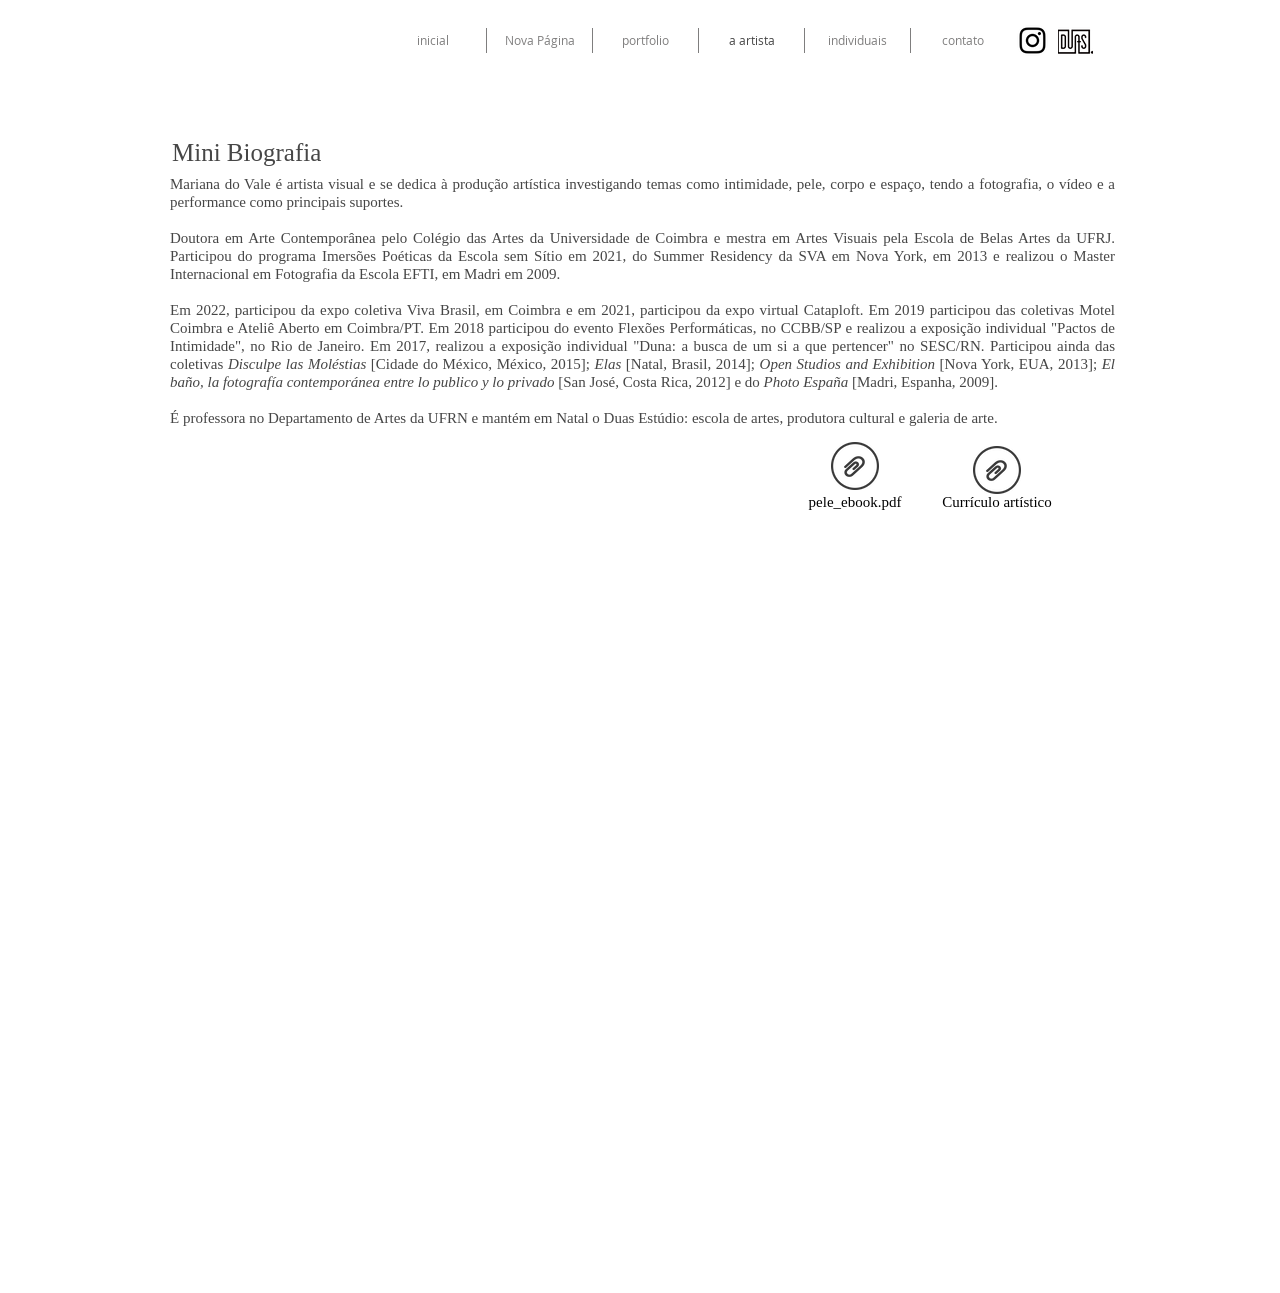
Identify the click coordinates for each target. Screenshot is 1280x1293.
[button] (857, 40)
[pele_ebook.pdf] (855, 478)
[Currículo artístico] (997, 482)
